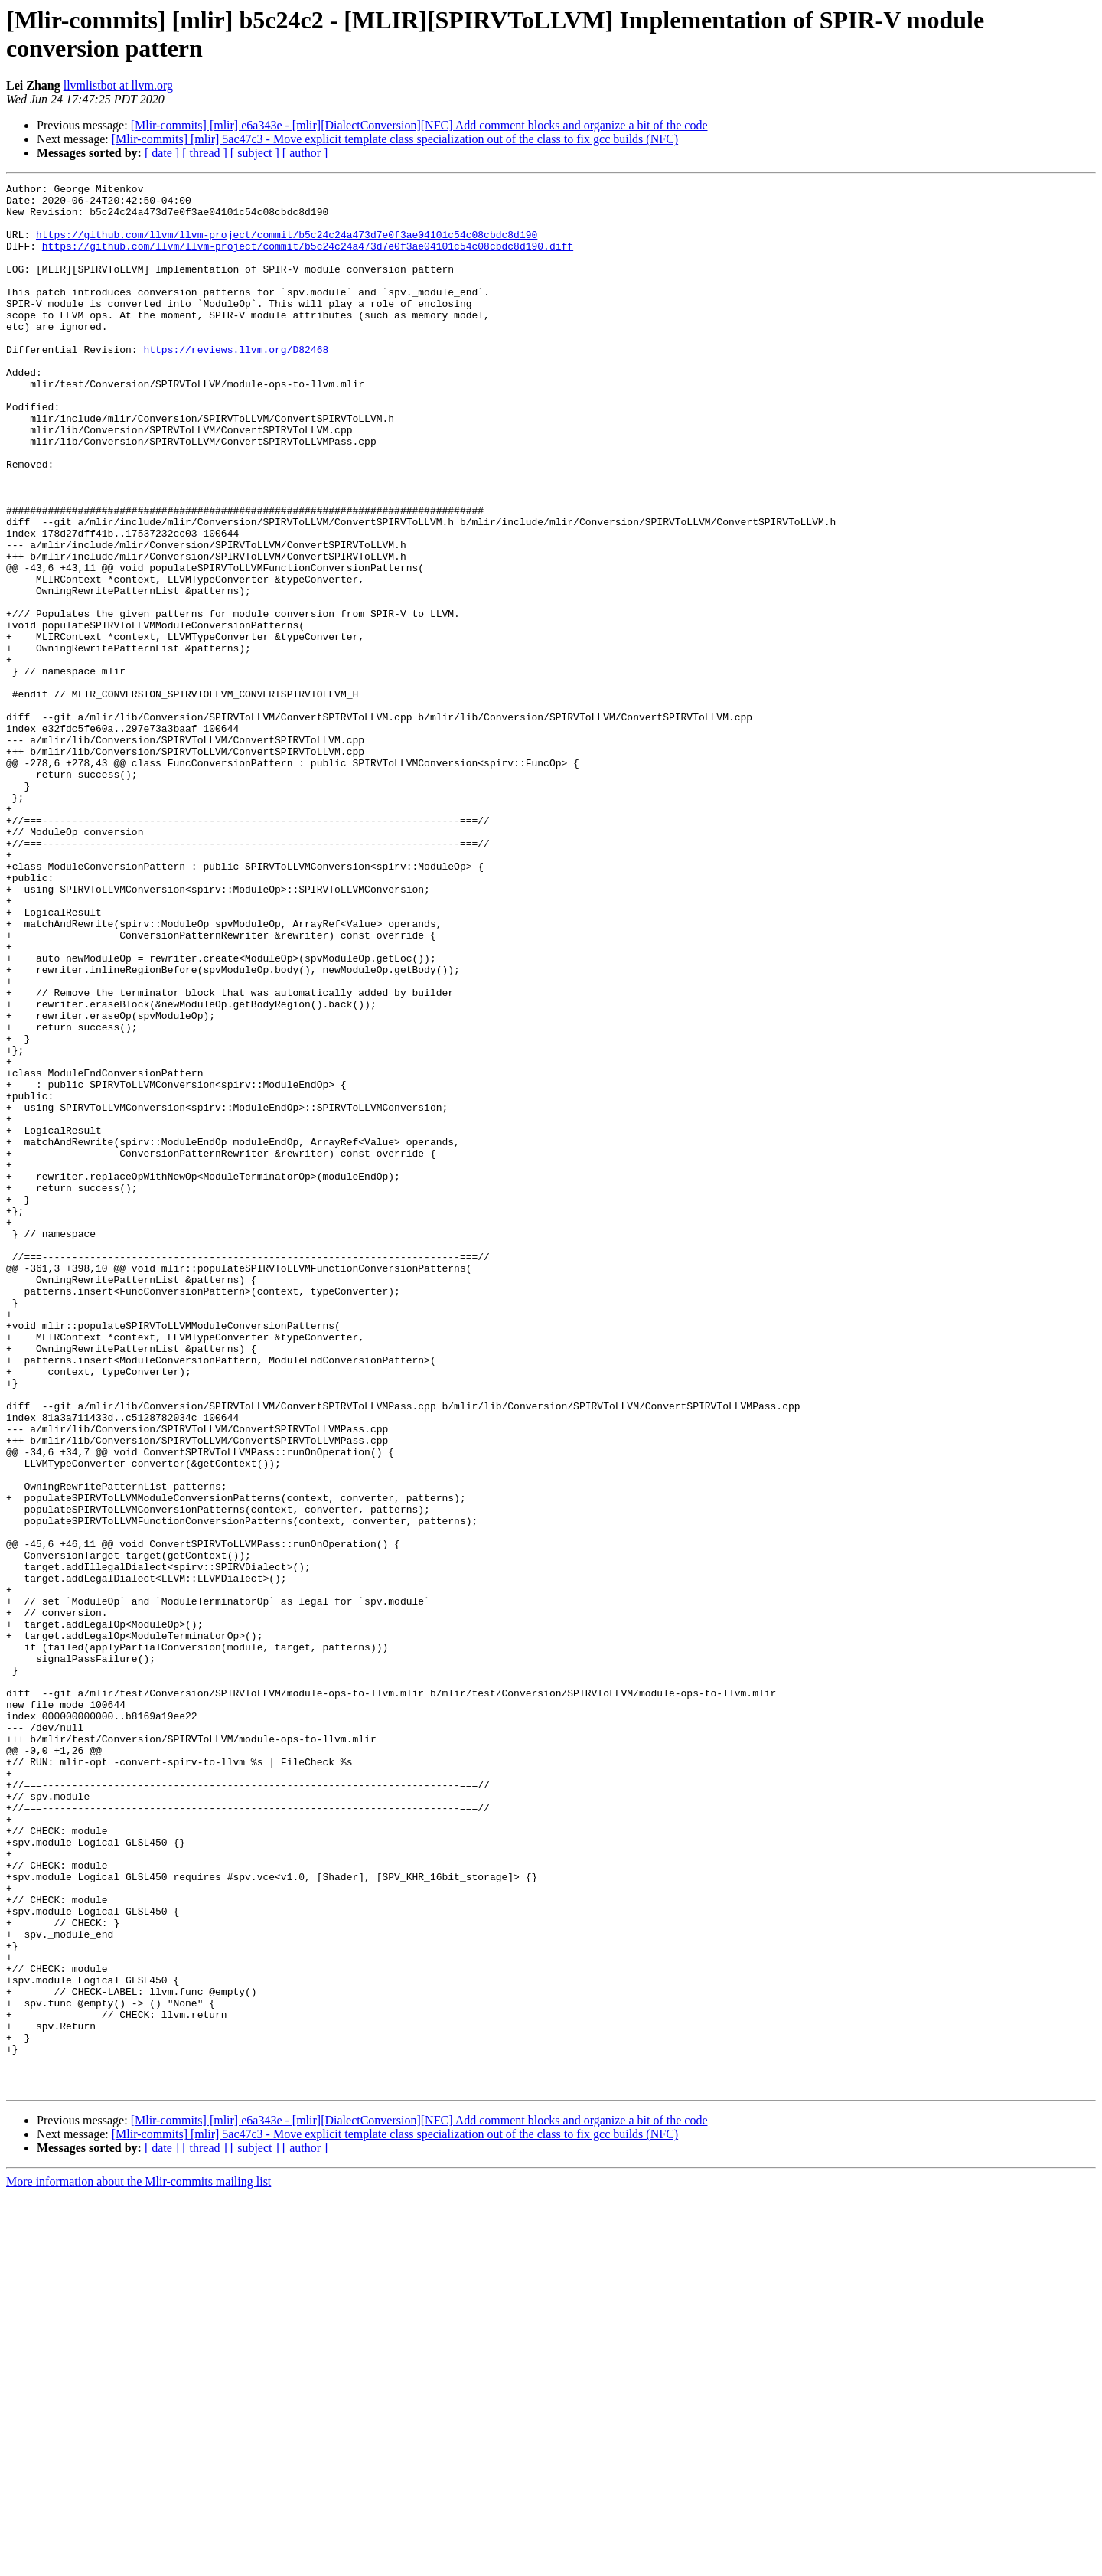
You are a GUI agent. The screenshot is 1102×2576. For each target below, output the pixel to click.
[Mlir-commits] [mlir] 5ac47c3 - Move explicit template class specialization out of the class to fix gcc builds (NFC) (395, 138)
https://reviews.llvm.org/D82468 (235, 383)
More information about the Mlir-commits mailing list (138, 2562)
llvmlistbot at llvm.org (118, 85)
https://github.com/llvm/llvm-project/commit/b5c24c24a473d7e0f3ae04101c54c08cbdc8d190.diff (307, 259)
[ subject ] (254, 152)
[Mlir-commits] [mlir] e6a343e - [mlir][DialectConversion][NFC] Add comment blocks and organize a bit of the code (419, 125)
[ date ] (162, 152)
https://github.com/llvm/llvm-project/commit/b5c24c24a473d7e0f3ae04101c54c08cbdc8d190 (286, 246)
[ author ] (305, 152)
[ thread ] (204, 152)
